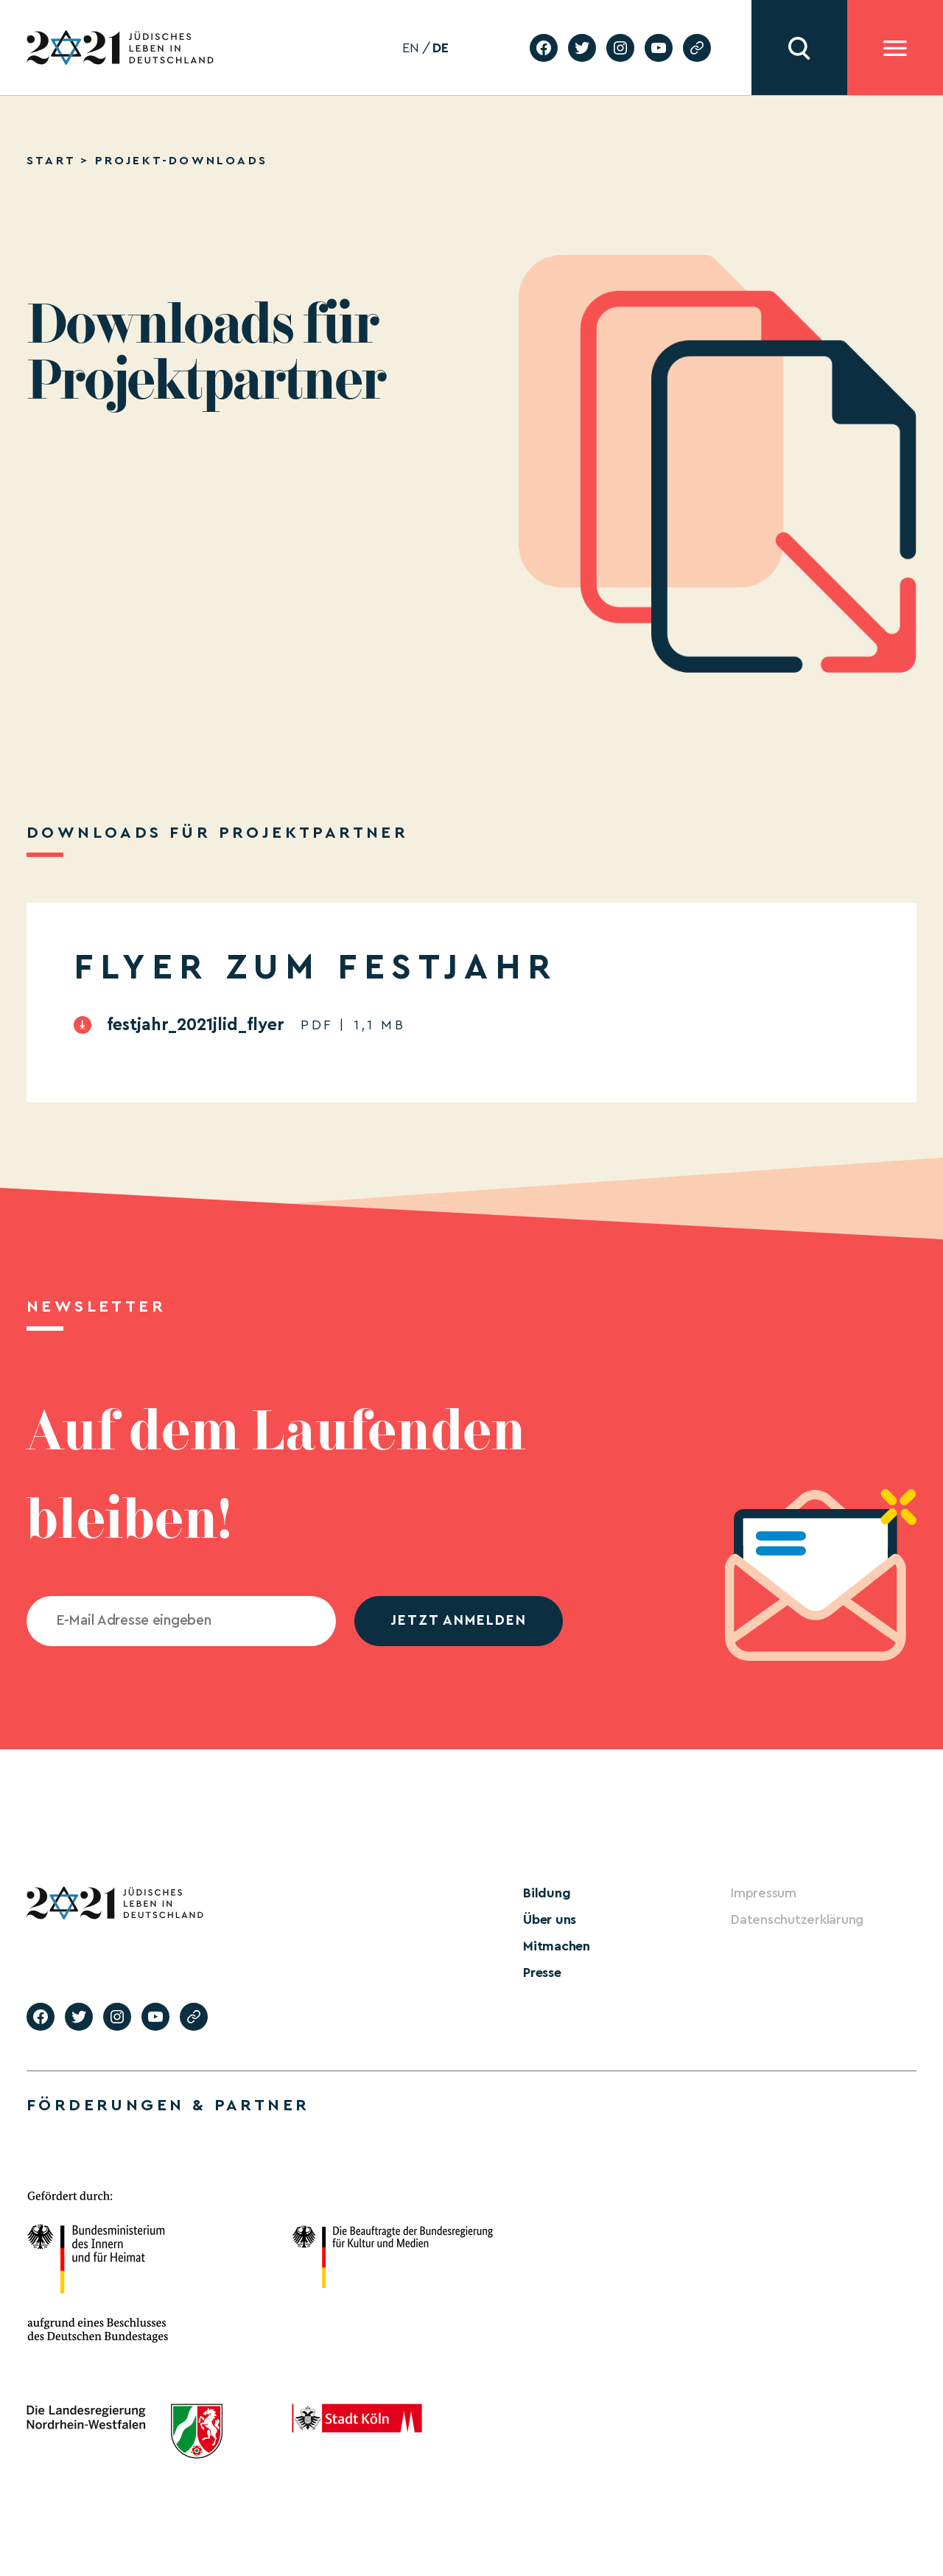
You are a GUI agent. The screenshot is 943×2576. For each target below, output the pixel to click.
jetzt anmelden (458, 1621)
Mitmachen (556, 1946)
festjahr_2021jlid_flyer (195, 1024)
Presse (542, 1972)
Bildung (546, 1893)
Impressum (763, 1893)
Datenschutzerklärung (797, 1919)
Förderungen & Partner (168, 2105)
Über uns (549, 1919)
